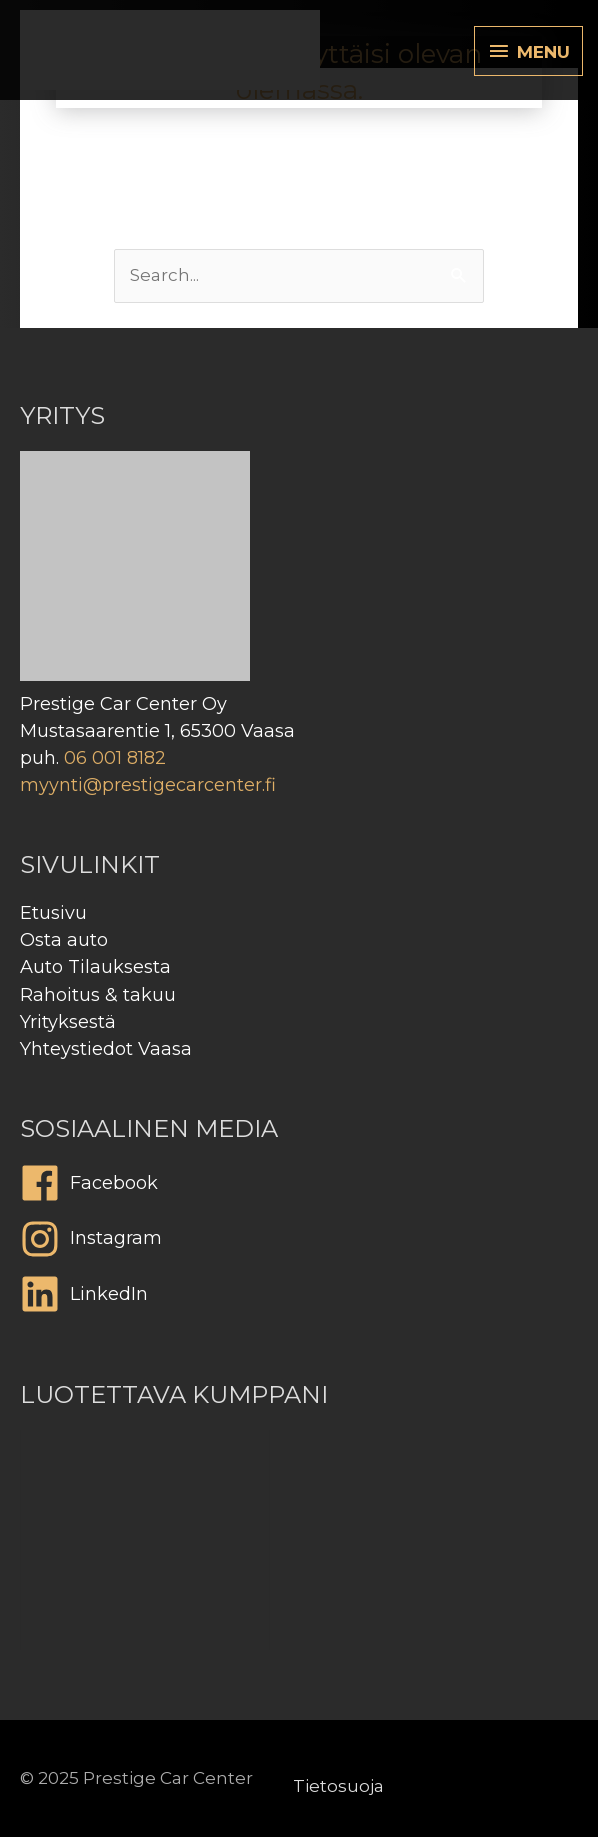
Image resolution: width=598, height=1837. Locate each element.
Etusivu (53, 913)
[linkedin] (299, 1299)
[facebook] (299, 1188)
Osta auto (64, 940)
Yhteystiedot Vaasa (106, 1049)
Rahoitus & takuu (98, 995)
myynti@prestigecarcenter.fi (148, 785)
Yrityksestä (68, 1022)
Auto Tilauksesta (95, 967)
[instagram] (299, 1244)
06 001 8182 (115, 758)
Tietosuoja (338, 1786)
